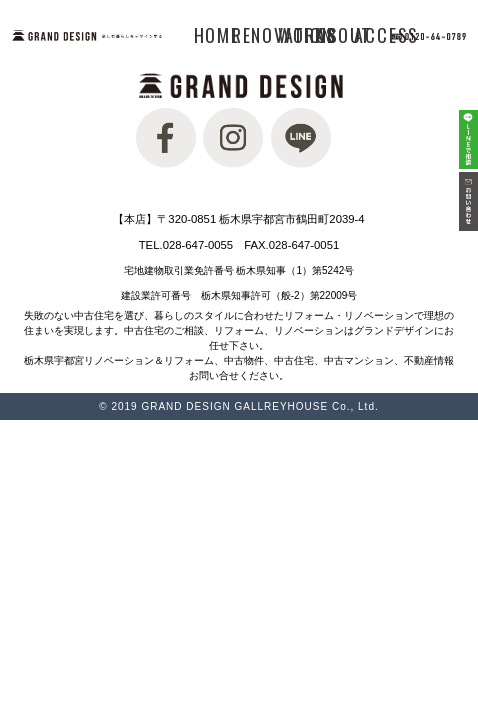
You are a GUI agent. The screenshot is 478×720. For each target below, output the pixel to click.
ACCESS (386, 35)
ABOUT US (344, 35)
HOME (217, 35)
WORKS (307, 35)
